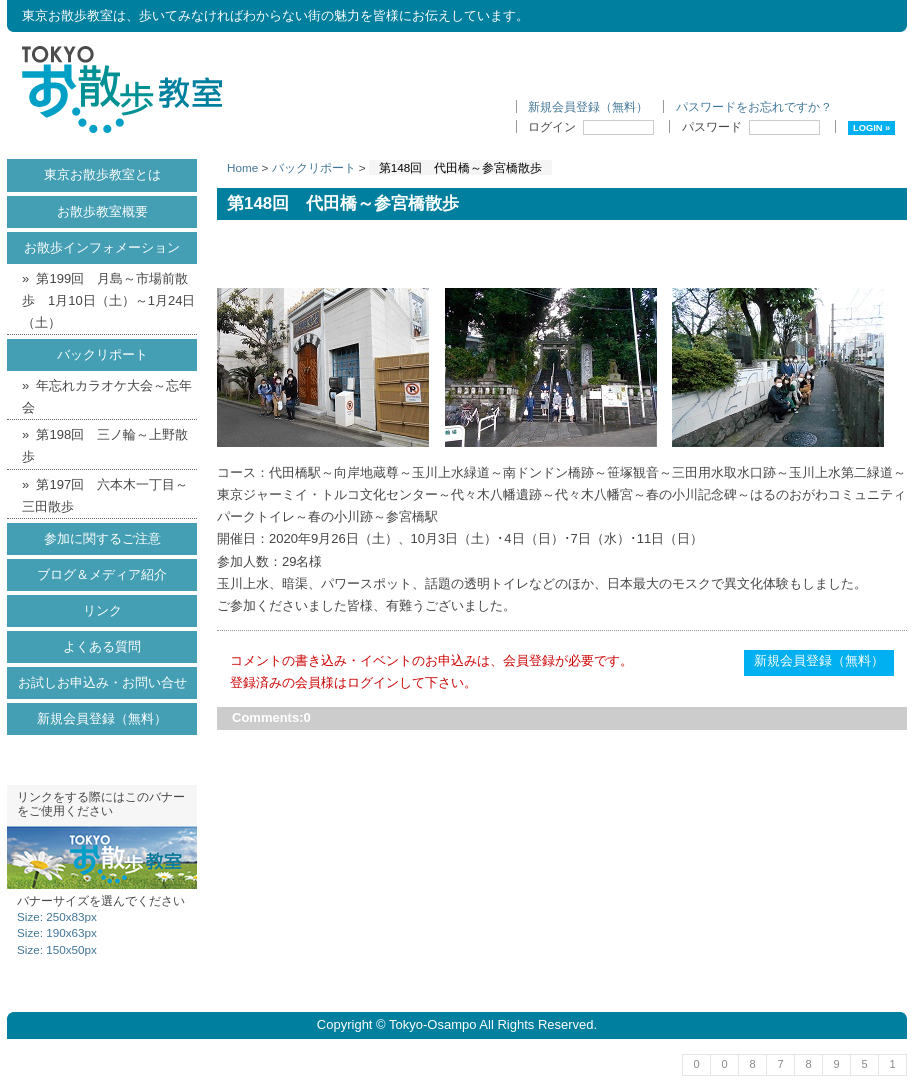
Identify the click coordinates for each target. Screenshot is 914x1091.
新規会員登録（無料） (588, 106)
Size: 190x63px (57, 932)
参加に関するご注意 (102, 538)
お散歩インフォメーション (102, 247)
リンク (102, 610)
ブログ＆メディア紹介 (102, 574)
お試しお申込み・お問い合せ (102, 682)
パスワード (751, 126)
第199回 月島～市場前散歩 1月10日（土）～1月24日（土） (108, 300)
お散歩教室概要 (102, 211)
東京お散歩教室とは (102, 174)
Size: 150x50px (57, 949)
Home (242, 167)
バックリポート (314, 167)
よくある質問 (102, 646)
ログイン (591, 126)
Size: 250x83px (57, 916)
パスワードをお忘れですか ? (753, 106)
